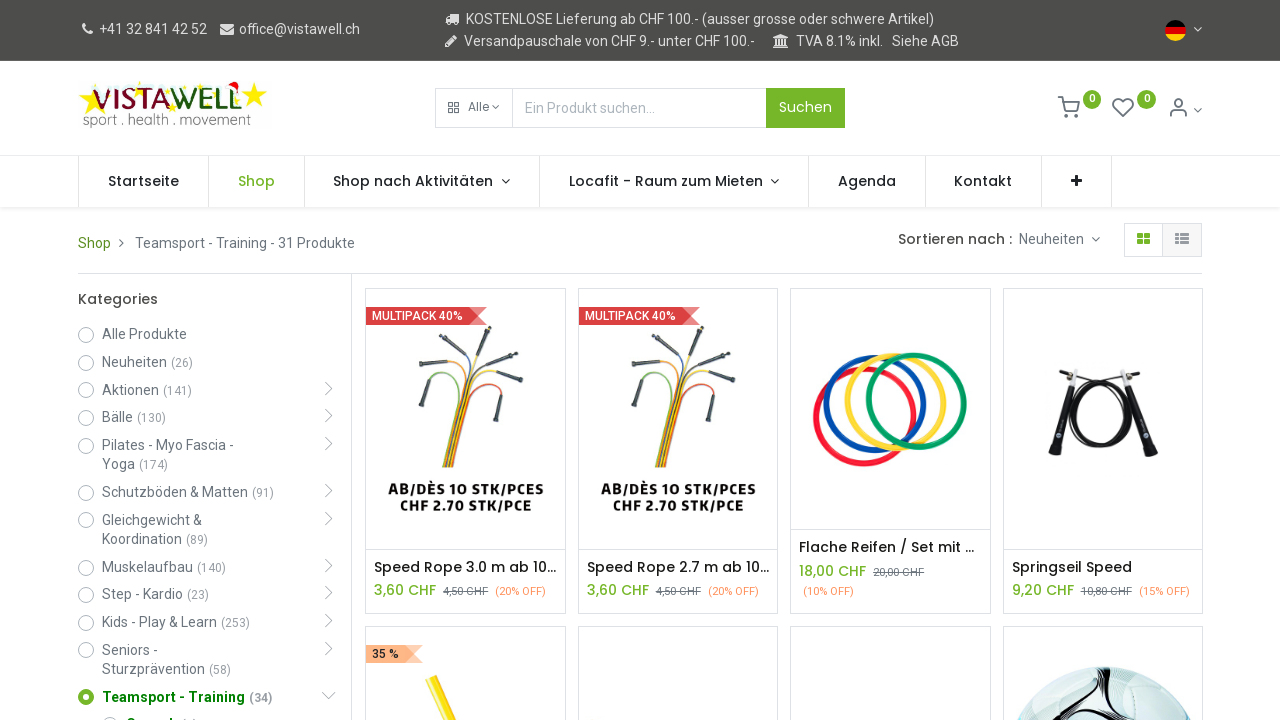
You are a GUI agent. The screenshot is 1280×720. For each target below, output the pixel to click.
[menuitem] (143, 182)
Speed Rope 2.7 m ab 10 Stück (678, 567)
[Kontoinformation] (1184, 110)
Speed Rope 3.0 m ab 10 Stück (465, 567)
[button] (474, 108)
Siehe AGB (925, 41)
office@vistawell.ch (289, 29)
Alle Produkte (144, 334)
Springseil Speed (1072, 567)
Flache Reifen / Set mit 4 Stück (890, 547)
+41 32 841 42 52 (142, 29)
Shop (94, 243)
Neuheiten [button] (1053, 239)
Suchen (805, 107)
